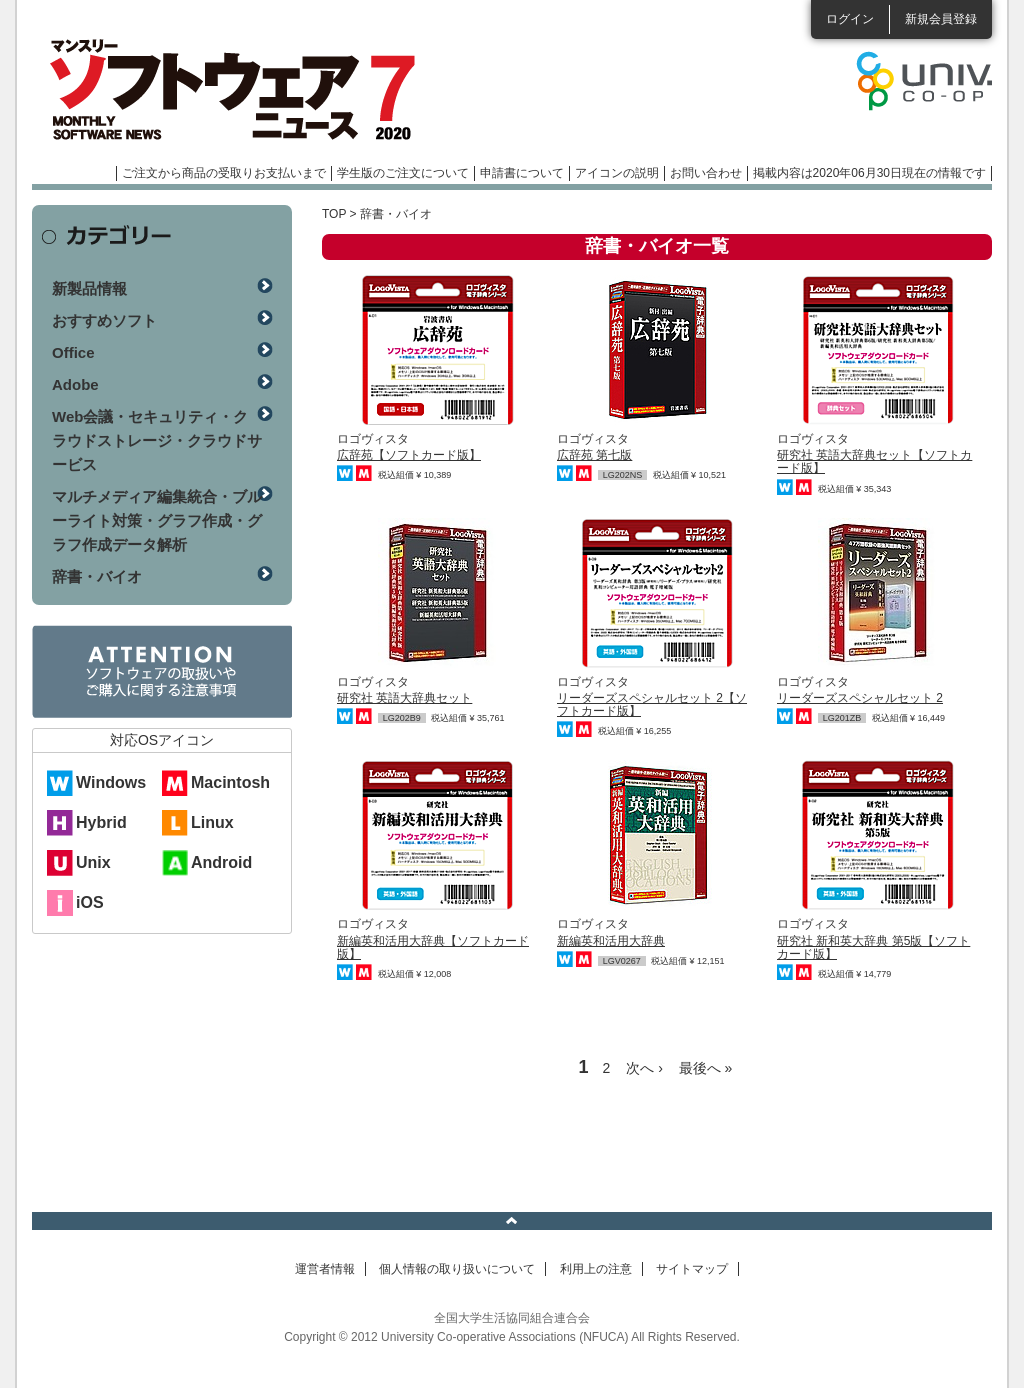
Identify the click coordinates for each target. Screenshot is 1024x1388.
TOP (334, 214)
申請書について (522, 173)
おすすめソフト (104, 320)
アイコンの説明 (617, 173)
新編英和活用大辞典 (611, 941)
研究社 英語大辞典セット (404, 698)
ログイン (850, 19)
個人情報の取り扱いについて (457, 1269)
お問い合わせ (706, 173)
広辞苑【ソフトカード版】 (409, 455)
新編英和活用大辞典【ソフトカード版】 (433, 947)
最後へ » (706, 1068)
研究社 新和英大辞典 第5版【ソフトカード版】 (873, 947)
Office (73, 352)
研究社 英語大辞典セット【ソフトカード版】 (874, 461)
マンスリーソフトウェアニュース (244, 90)
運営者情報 (325, 1269)
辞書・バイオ (97, 576)
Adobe (75, 384)
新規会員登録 (941, 19)
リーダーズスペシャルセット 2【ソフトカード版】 (652, 704)
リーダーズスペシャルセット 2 (860, 698)
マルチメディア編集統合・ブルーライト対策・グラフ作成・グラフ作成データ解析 (157, 520)
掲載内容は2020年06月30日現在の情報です (869, 173)
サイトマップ (692, 1269)
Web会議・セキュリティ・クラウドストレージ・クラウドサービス (157, 440)
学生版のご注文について (403, 173)
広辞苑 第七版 (594, 455)
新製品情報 (89, 288)
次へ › (644, 1068)
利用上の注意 (596, 1269)
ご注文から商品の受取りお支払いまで (224, 173)
